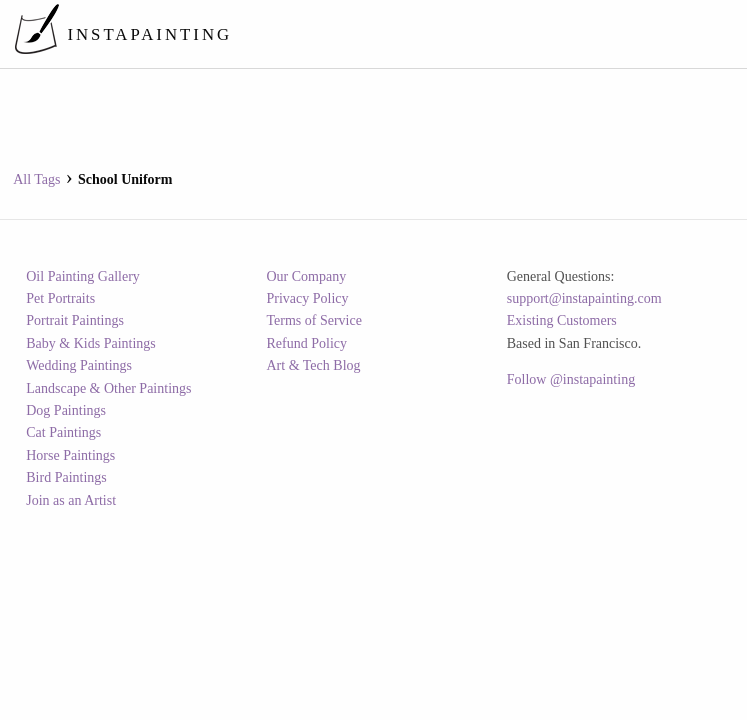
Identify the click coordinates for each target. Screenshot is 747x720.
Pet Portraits (60, 298)
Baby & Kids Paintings (91, 343)
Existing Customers (562, 320)
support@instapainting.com (584, 298)
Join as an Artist (71, 500)
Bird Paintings (66, 477)
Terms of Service (314, 320)
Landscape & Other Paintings (108, 388)
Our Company (307, 276)
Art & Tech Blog (314, 365)
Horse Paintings (70, 455)
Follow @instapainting (571, 379)
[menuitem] (364, 34)
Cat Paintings (63, 432)
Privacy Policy (308, 298)
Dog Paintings (66, 410)
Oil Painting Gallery (83, 276)
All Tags (36, 179)
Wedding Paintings (79, 365)
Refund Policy (307, 343)
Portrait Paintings (75, 320)
